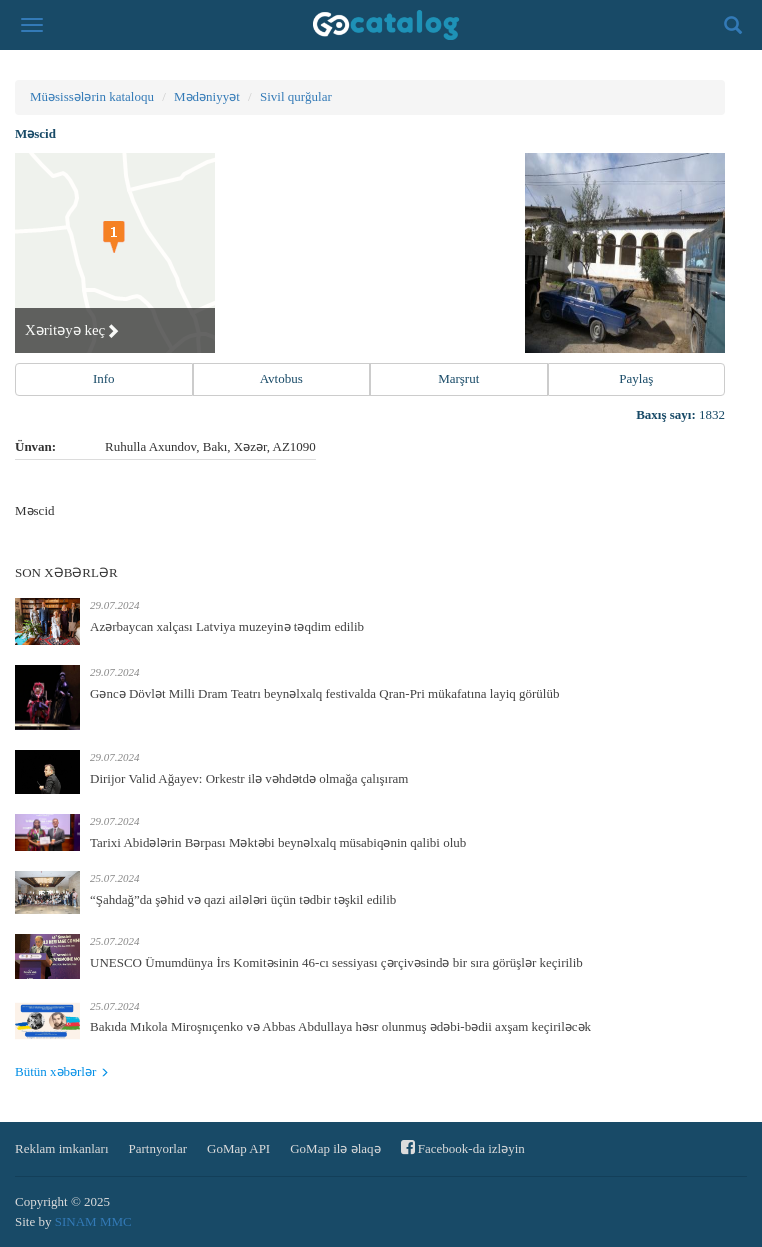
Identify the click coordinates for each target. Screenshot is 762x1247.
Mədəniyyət (207, 96)
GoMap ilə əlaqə (335, 1148)
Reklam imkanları (62, 1148)
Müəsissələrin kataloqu (92, 96)
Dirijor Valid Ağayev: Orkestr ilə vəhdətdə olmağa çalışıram (249, 778)
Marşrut (458, 378)
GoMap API (238, 1148)
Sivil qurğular (296, 96)
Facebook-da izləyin (463, 1147)
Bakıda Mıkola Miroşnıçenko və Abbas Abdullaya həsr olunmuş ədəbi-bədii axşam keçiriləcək (340, 1026)
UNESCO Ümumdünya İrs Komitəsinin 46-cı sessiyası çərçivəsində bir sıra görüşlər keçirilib (336, 962)
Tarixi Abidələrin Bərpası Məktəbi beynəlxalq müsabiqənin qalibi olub (278, 842)
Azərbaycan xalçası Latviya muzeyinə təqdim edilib (227, 626)
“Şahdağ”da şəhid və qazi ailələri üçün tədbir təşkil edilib (243, 899)
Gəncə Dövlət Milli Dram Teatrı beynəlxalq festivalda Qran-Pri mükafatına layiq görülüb (324, 693)
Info (104, 378)
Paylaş (636, 378)
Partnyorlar (158, 1148)
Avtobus (281, 378)
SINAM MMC (93, 1221)
